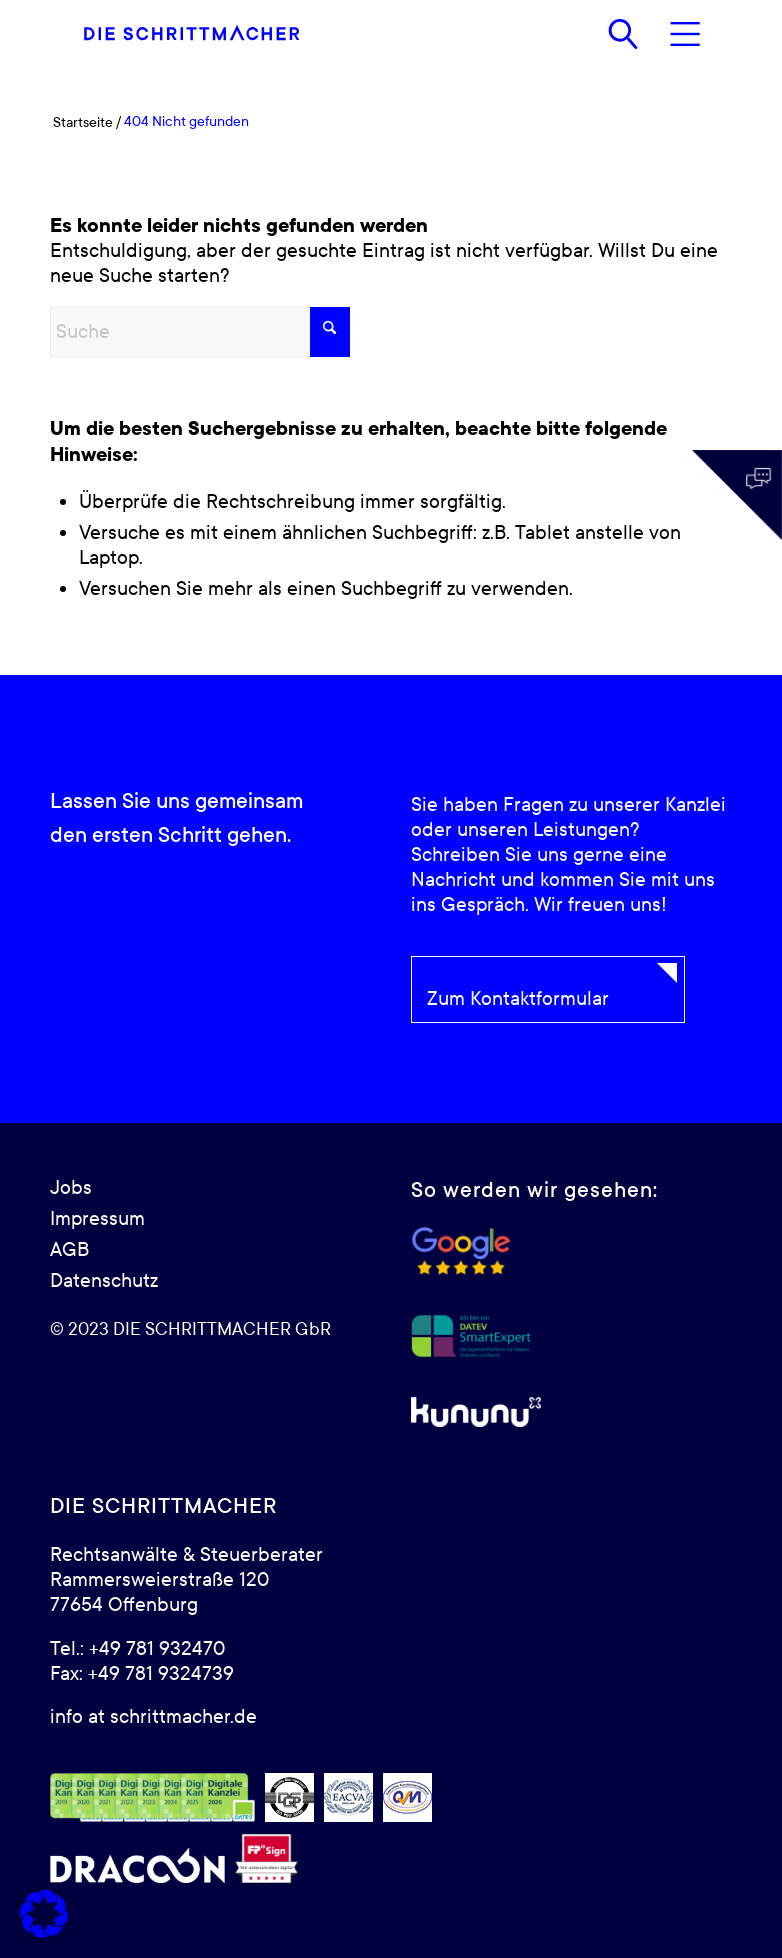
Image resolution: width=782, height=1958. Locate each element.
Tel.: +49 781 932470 (137, 1649)
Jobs (71, 1188)
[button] (44, 1914)
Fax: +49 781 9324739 (142, 1674)
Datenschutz (104, 1281)
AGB (69, 1250)
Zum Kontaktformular (518, 999)
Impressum (97, 1219)
